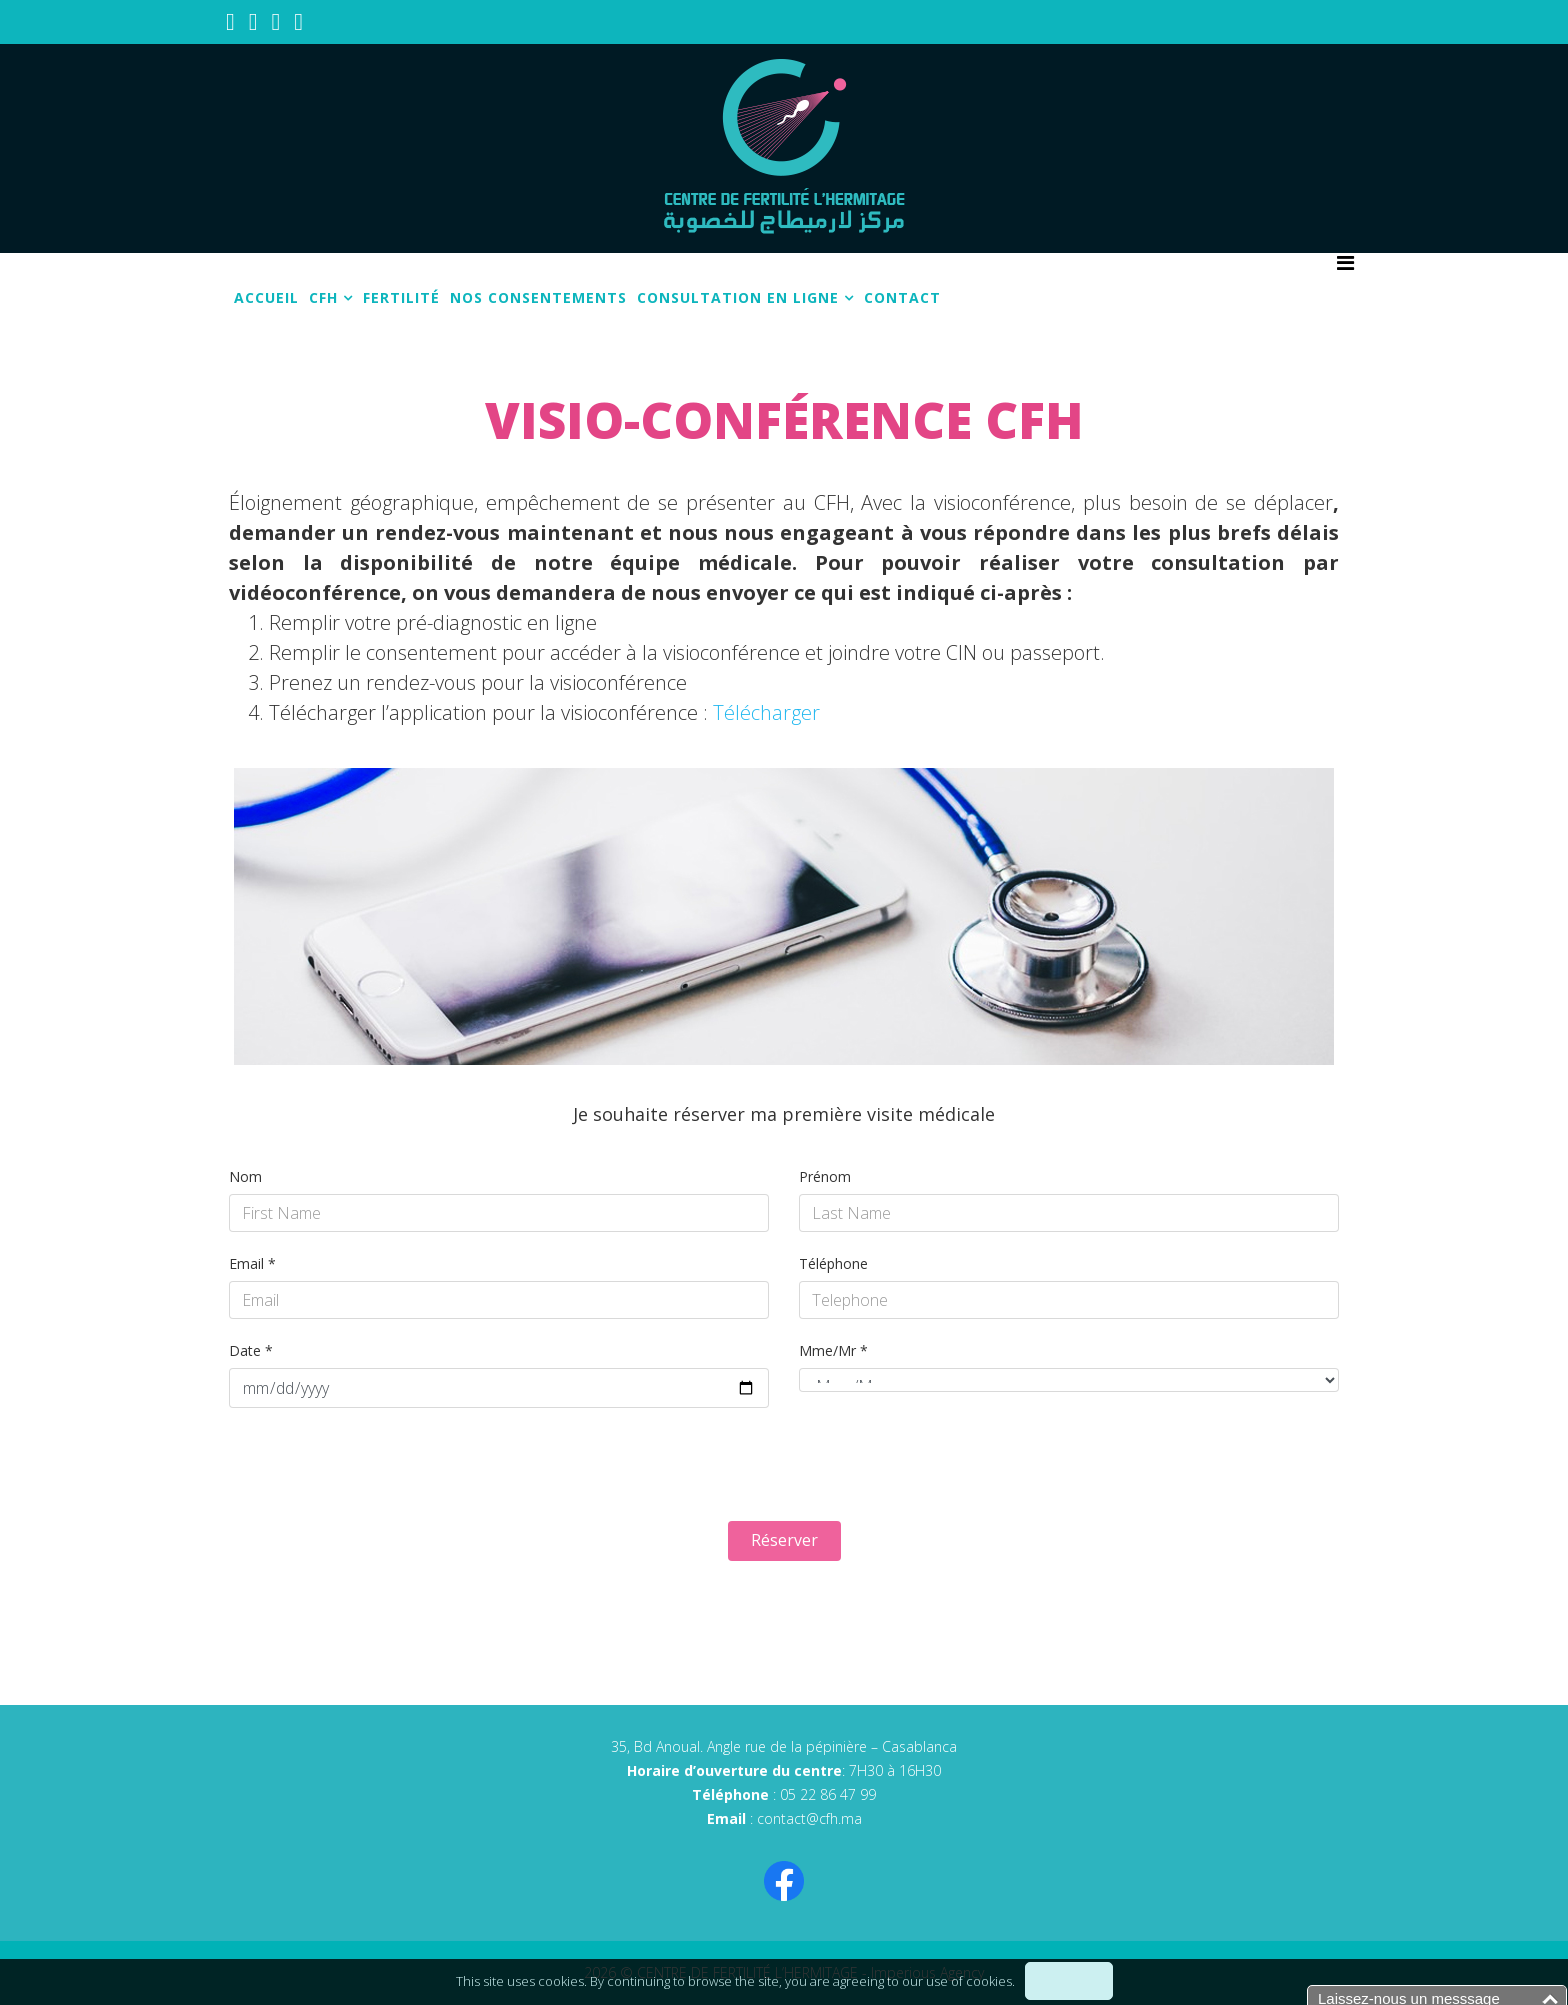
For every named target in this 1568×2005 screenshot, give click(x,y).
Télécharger (766, 712)
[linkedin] (276, 20)
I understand (1069, 1981)
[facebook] (230, 20)
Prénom (825, 1176)
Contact (902, 297)
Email (252, 1263)
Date (251, 1350)
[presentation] (381, 1467)
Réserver (784, 1540)
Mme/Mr (833, 1350)
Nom (245, 1176)
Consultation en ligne (738, 297)
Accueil (266, 297)
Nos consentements (538, 297)
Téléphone (833, 1263)
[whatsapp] (298, 20)
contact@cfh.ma (809, 1818)
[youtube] (253, 20)
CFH (323, 297)
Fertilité (401, 297)
